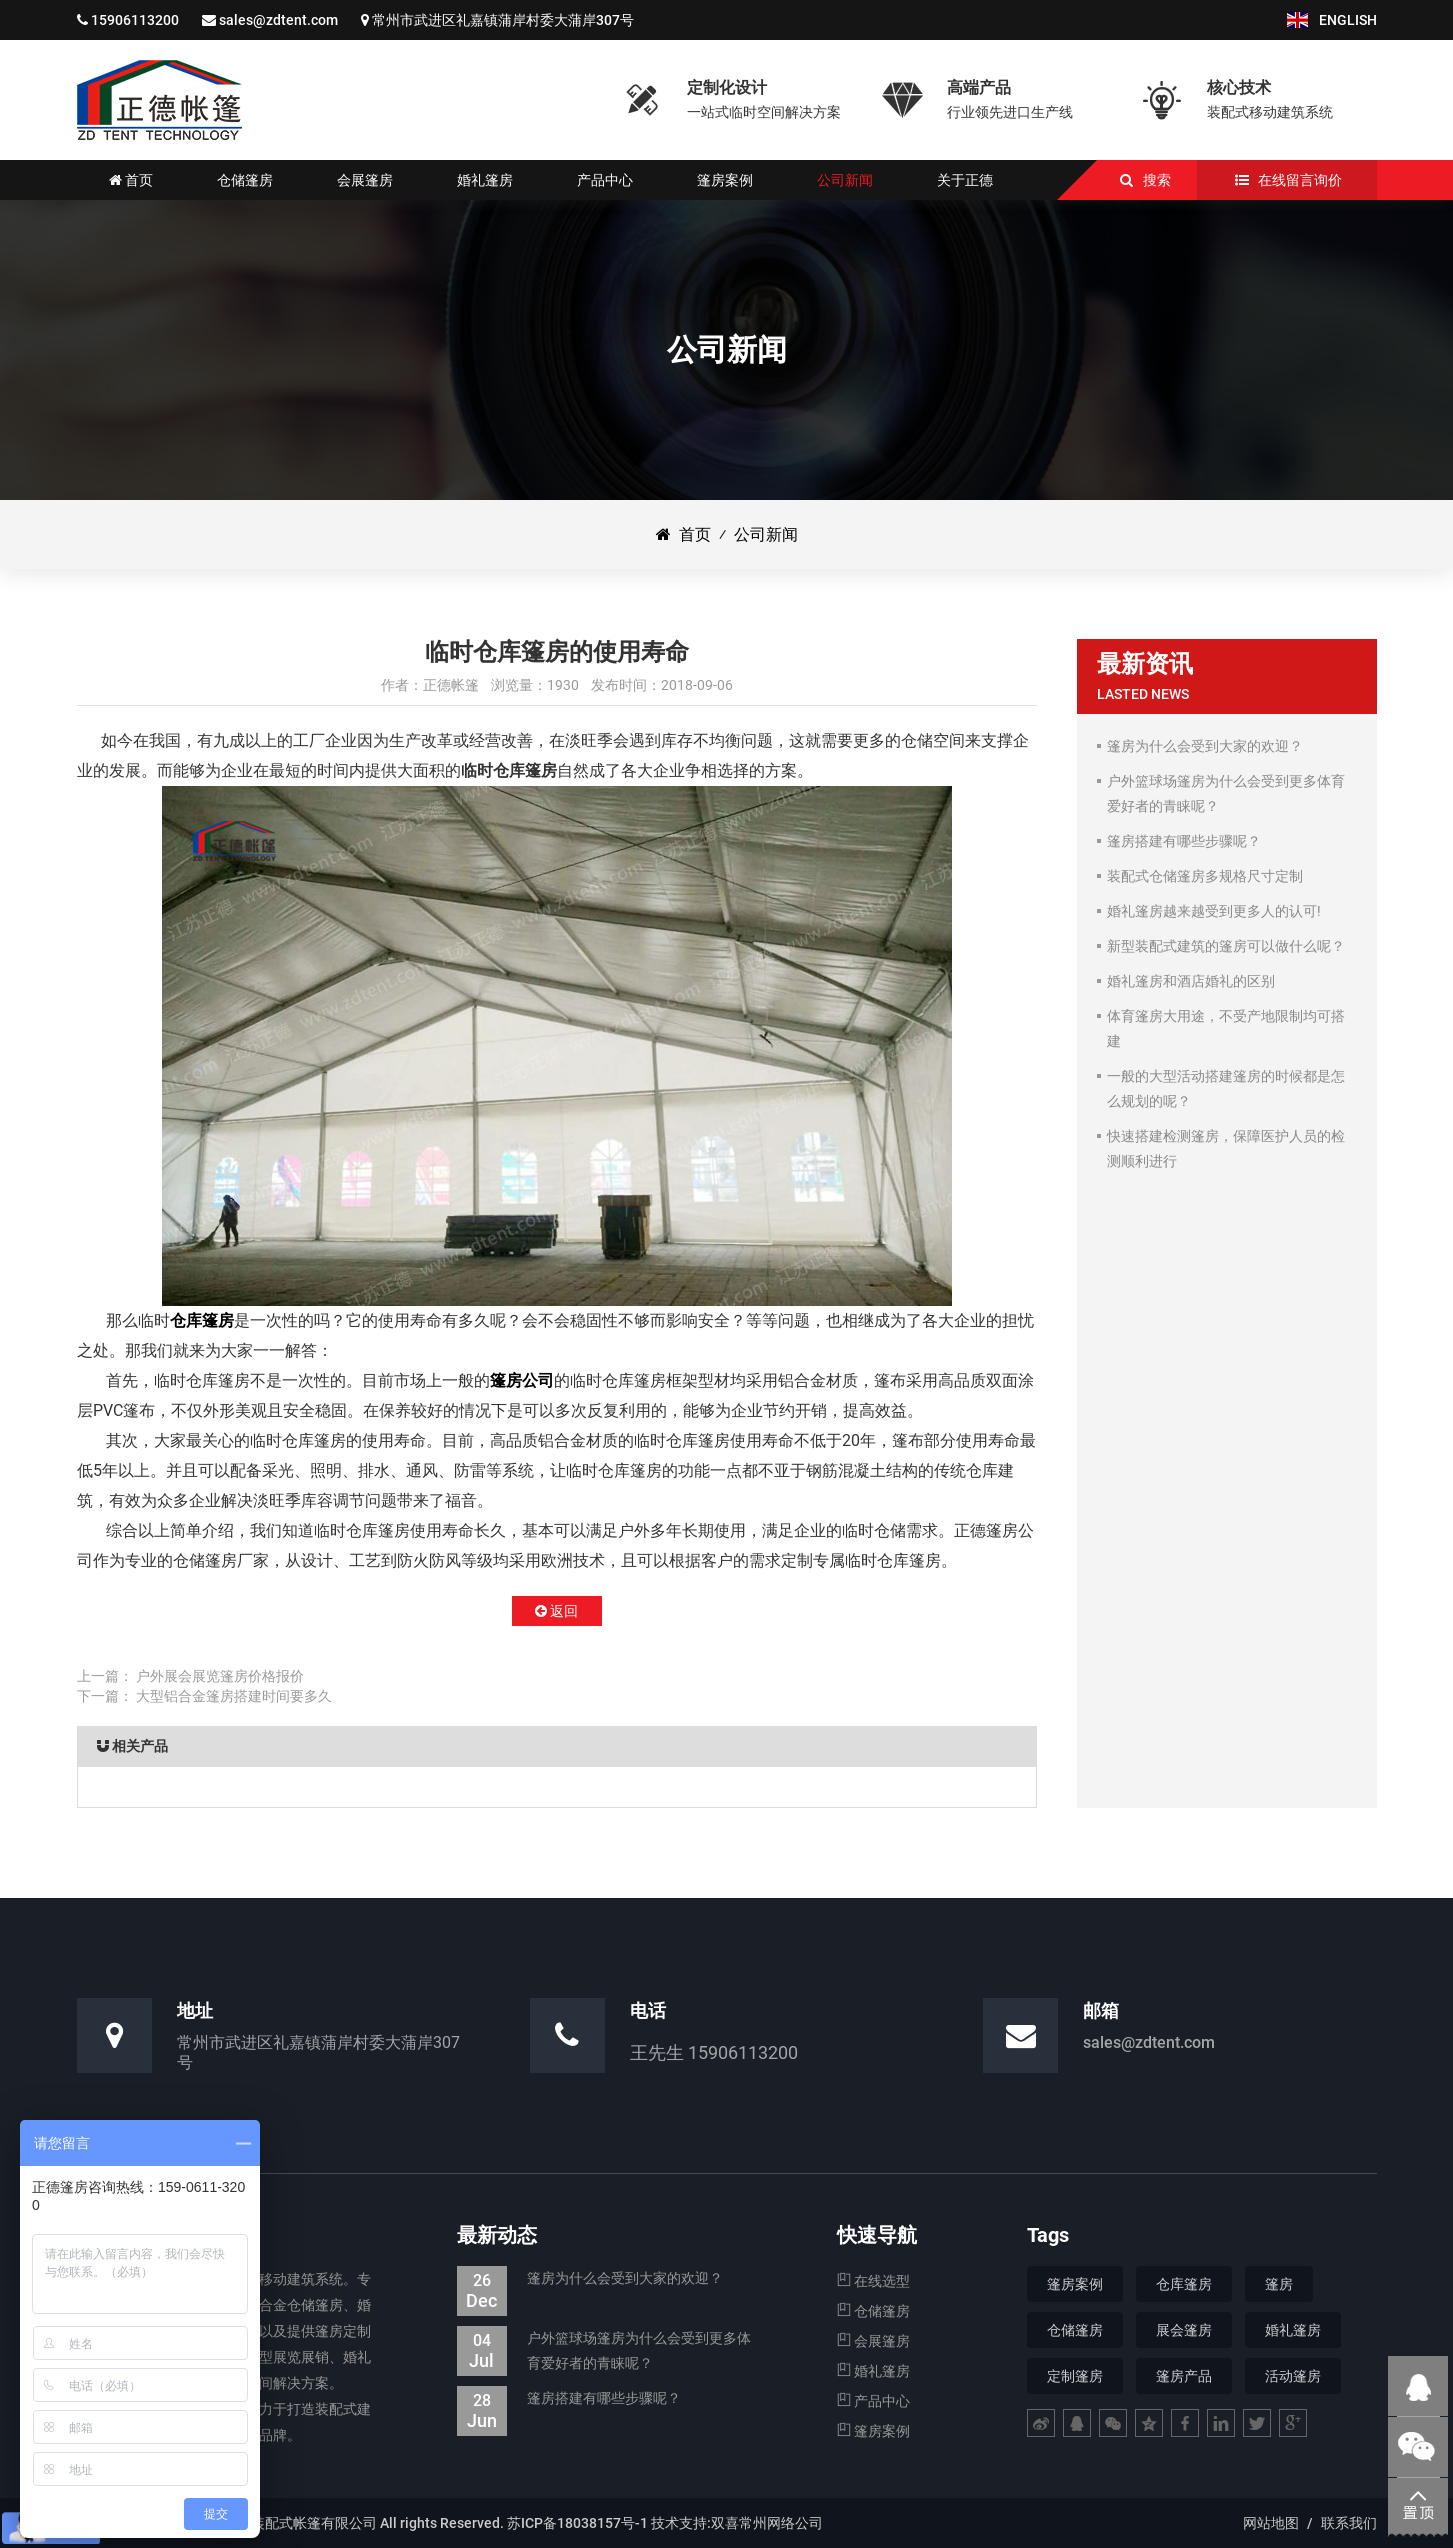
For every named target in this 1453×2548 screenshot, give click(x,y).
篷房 (1279, 2284)
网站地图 (1271, 2523)
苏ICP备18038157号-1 (577, 2523)
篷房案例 (873, 2431)
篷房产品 (1184, 2376)
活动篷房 (1293, 2376)
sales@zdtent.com (278, 20)
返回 (556, 1611)
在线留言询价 (1300, 180)
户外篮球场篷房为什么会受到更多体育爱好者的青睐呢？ (604, 2351)
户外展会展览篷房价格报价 (220, 1676)
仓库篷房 (202, 1320)
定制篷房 (1075, 2376)
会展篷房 (873, 2341)
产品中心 (873, 2401)
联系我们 (1349, 2523)
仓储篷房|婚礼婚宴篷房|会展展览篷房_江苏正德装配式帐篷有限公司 (159, 100)
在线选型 (873, 2281)
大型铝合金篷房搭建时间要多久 (234, 1696)
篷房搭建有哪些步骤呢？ (569, 2398)
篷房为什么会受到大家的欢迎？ (590, 2278)
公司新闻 (766, 534)
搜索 (1157, 180)
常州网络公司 (781, 2523)
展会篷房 (1184, 2330)
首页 (683, 534)
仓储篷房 (873, 2311)
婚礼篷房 (873, 2371)
